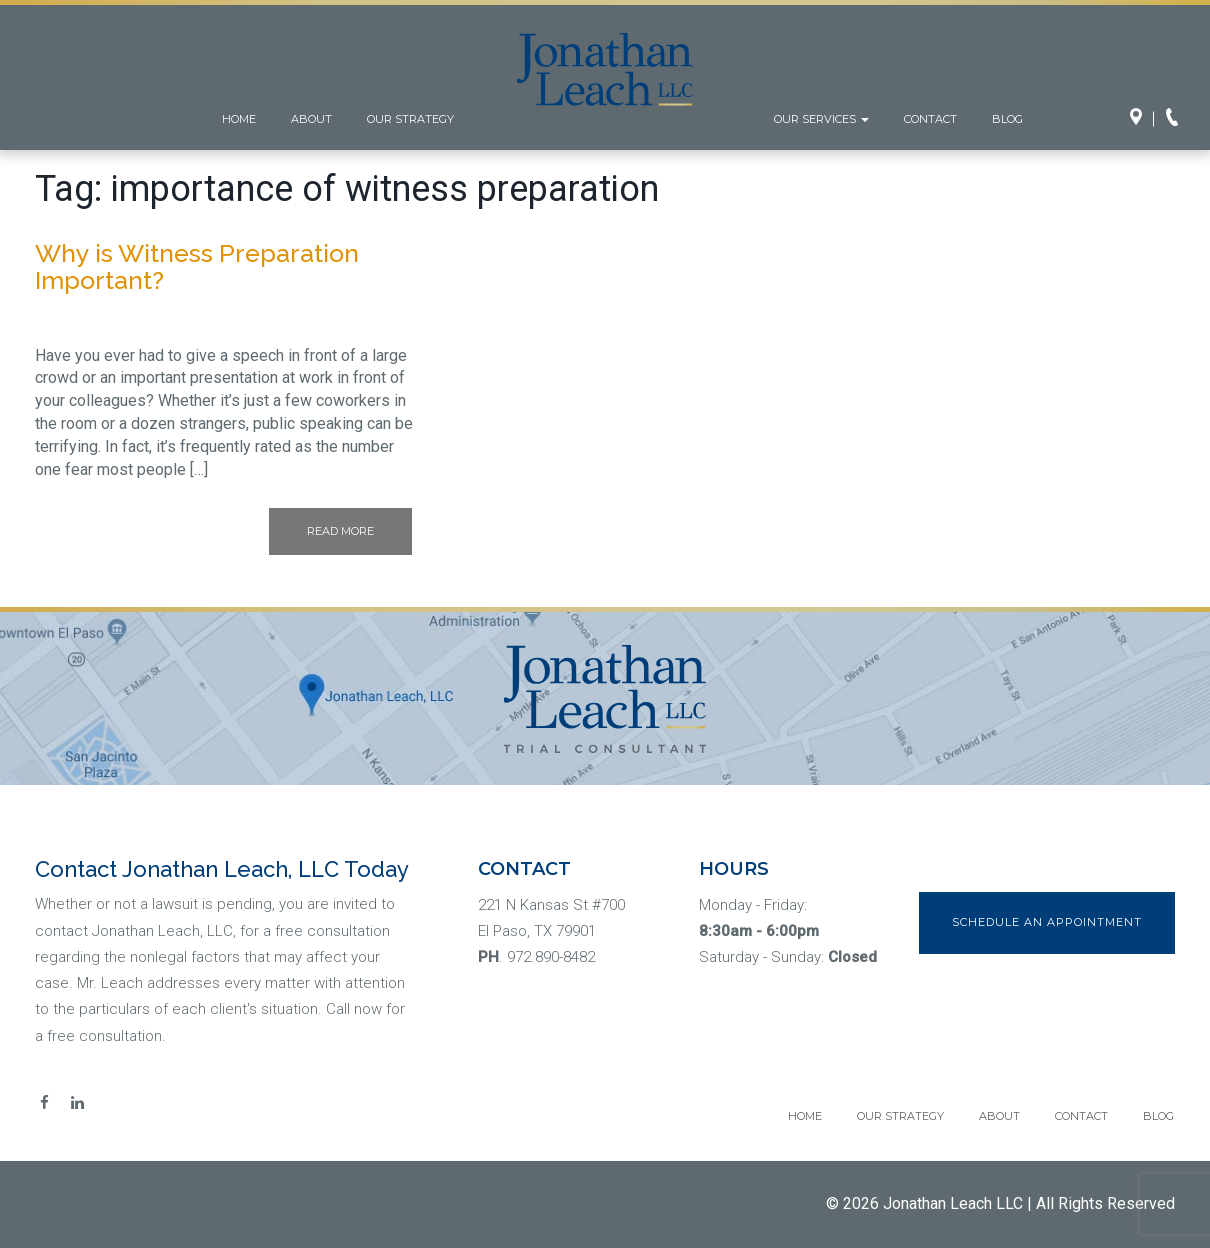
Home (239, 119)
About (311, 119)
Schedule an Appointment (1047, 922)
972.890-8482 (551, 957)
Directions (1142, 119)
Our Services (821, 119)
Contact (930, 119)
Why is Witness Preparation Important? (197, 267)
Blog (1007, 119)
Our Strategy (410, 119)
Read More (340, 531)
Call (1178, 119)
